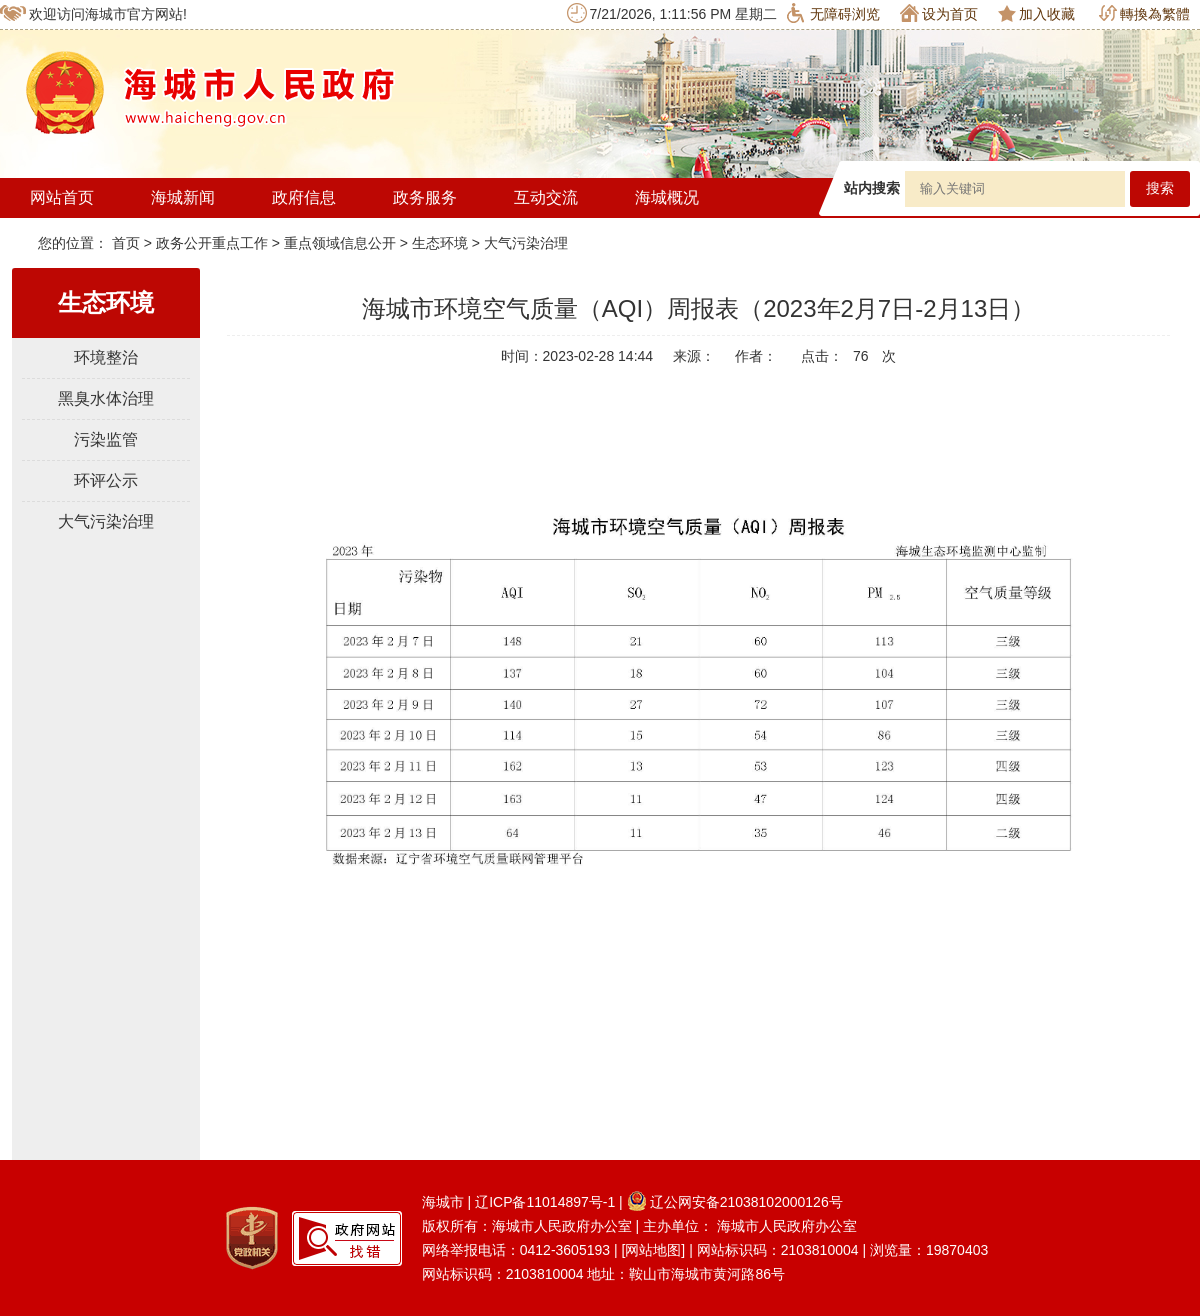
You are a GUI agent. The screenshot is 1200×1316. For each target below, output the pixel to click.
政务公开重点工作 (212, 243)
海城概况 (667, 197)
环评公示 (106, 480)
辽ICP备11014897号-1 (545, 1202)
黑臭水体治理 (106, 398)
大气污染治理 (526, 243)
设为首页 (939, 13)
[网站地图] (653, 1250)
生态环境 (440, 243)
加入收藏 (1036, 13)
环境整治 (106, 357)
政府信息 (304, 197)
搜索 (1160, 188)
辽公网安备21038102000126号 (735, 1202)
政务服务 (425, 197)
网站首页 (62, 197)
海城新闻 (183, 197)
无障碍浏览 (833, 13)
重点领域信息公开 (340, 243)
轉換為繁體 (1144, 13)
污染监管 (106, 439)
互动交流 (546, 197)
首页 (128, 243)
